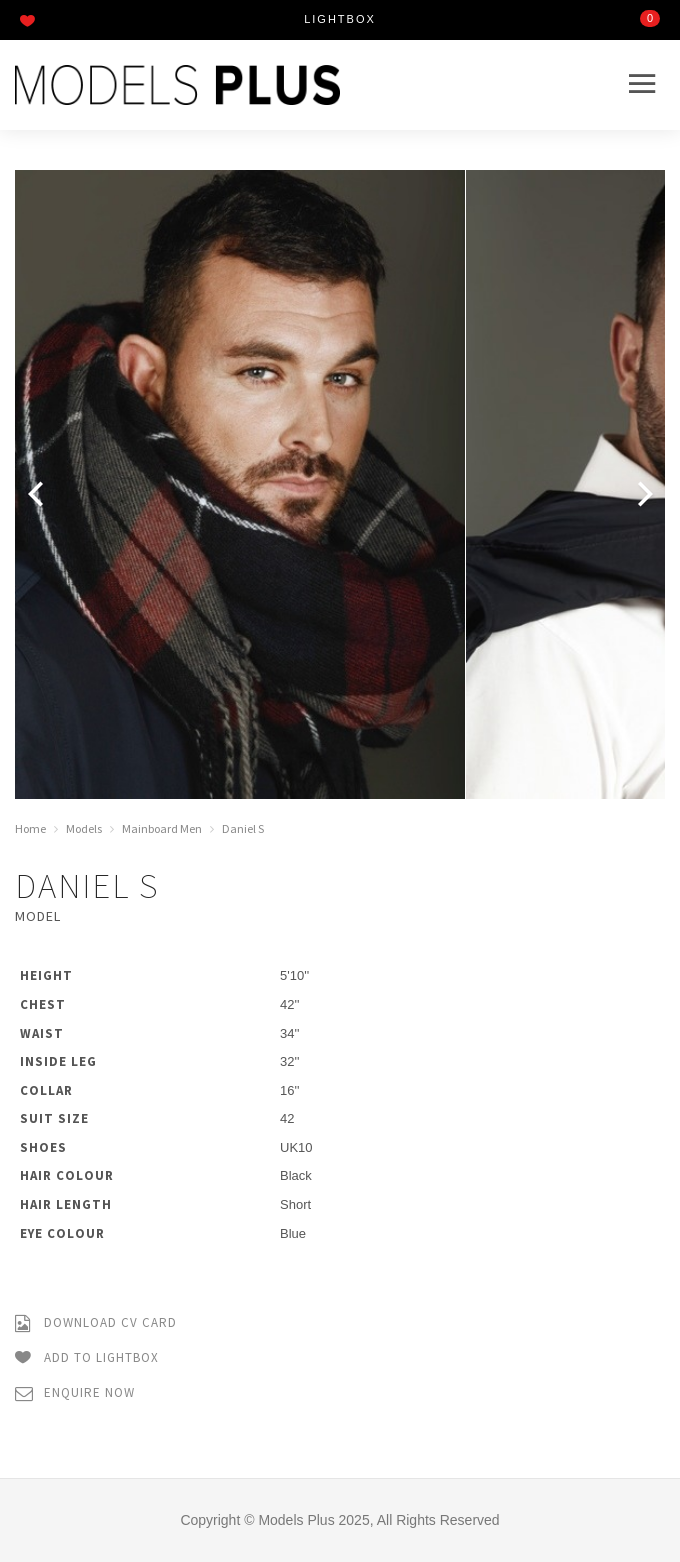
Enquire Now (75, 1393)
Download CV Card (96, 1323)
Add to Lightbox (87, 1358)
